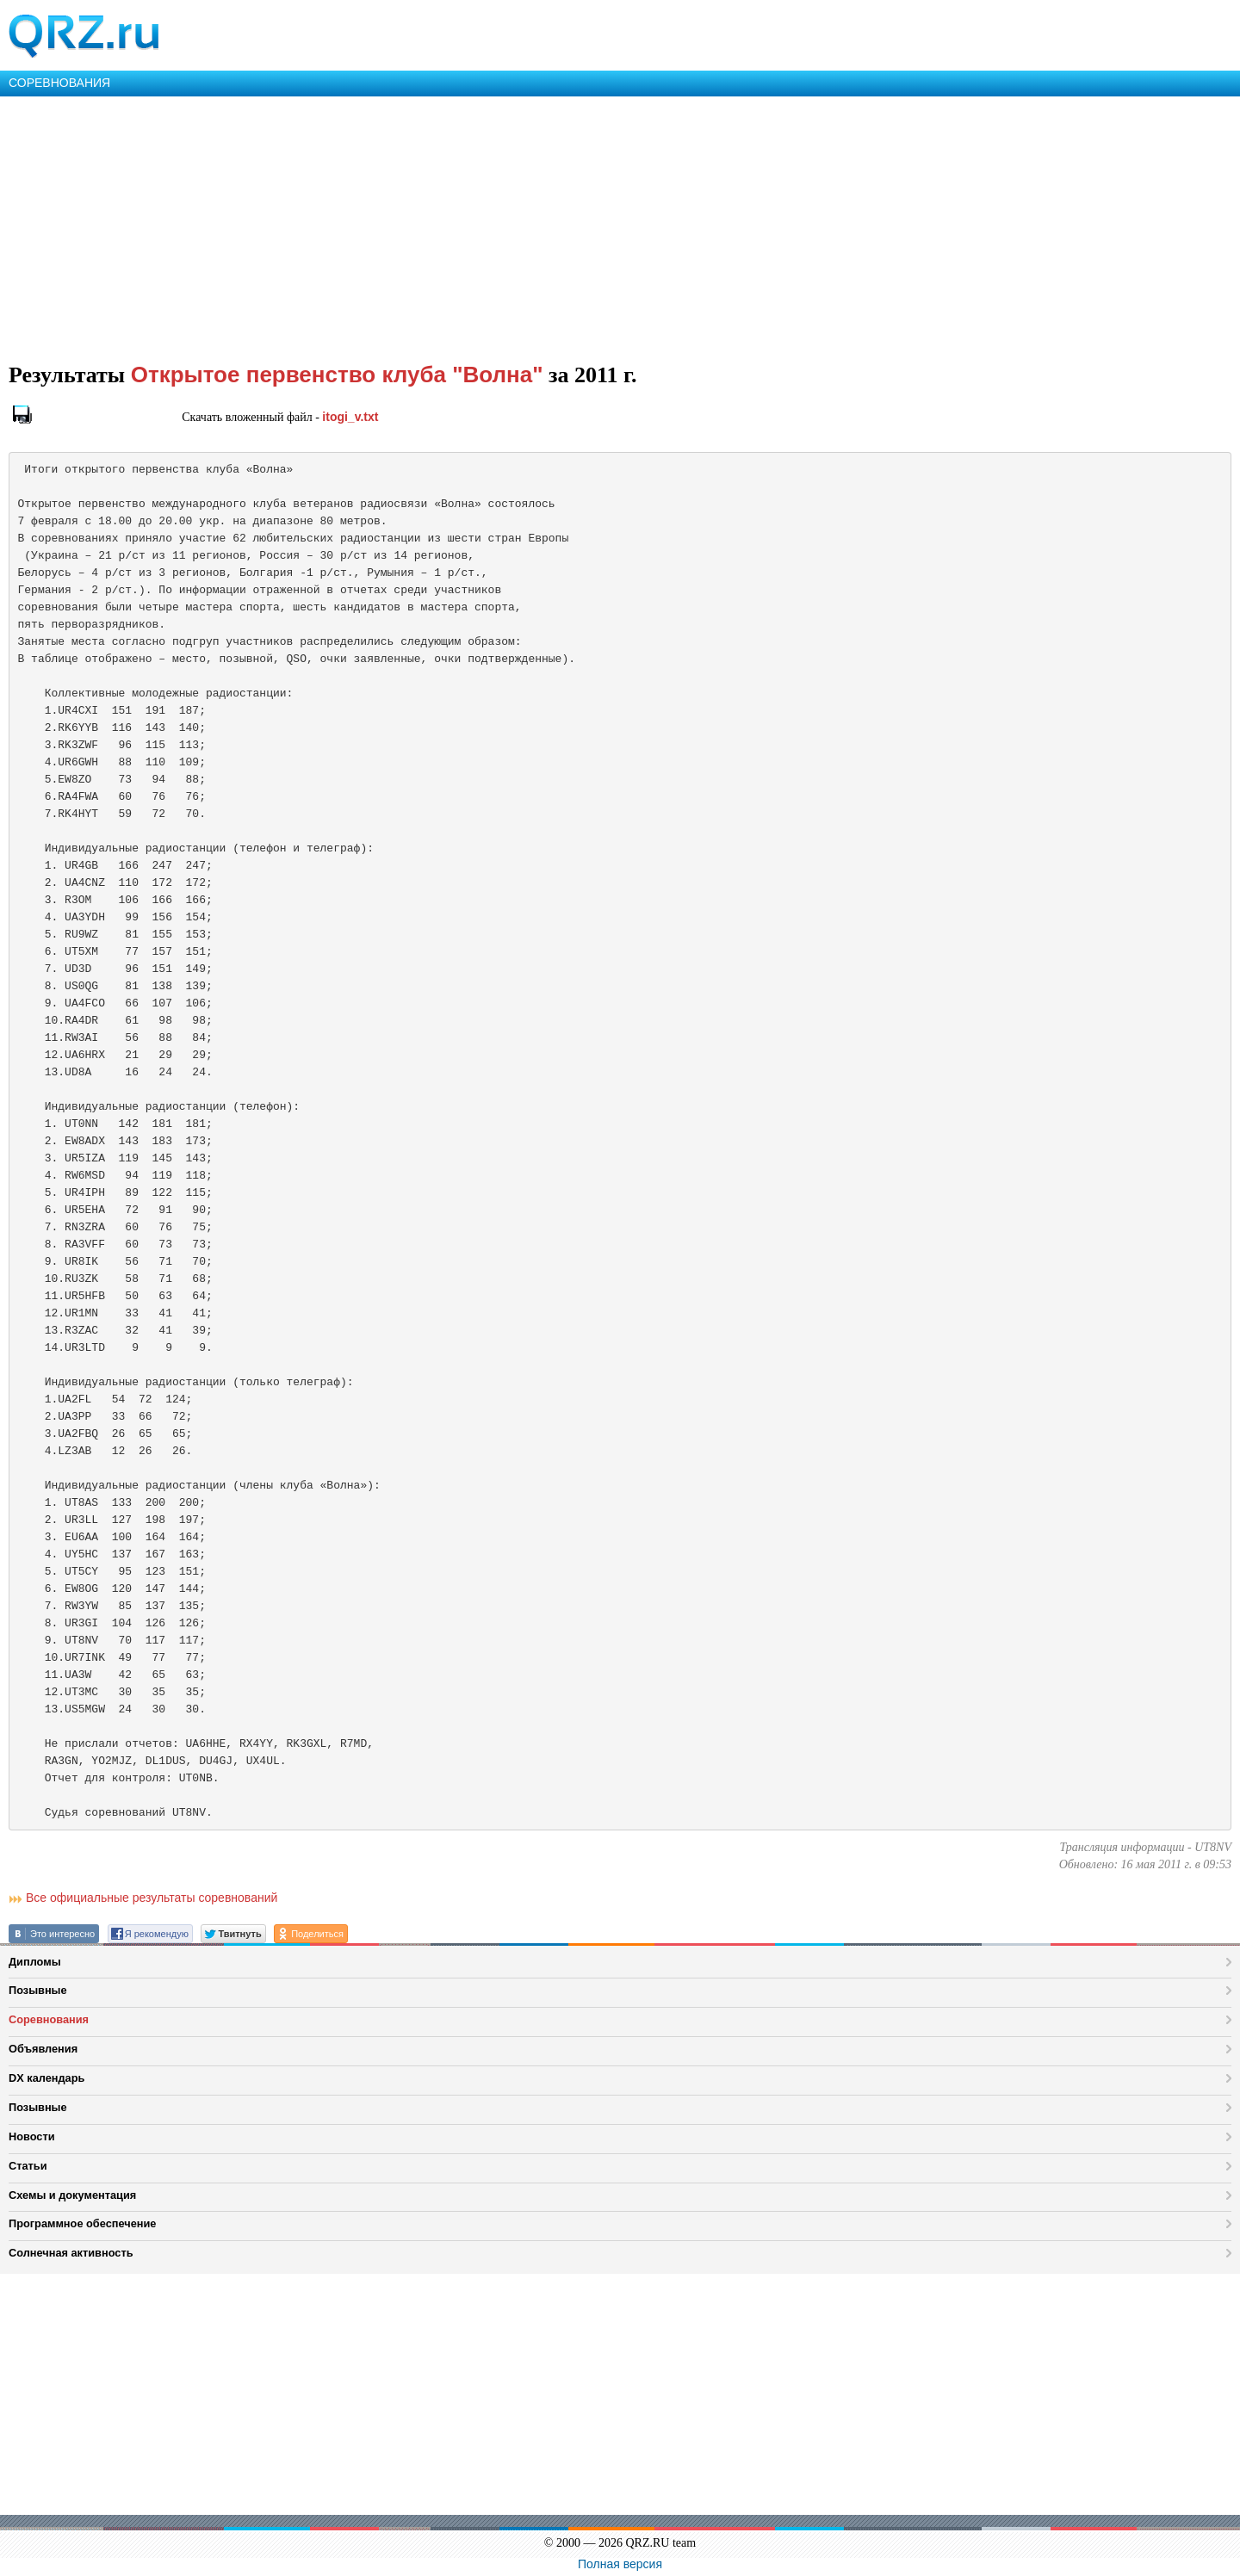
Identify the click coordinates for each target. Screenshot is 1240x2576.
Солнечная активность (71, 2252)
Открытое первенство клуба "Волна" (337, 374)
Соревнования (49, 2019)
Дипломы (35, 1961)
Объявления (43, 2048)
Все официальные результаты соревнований (151, 1897)
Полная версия (620, 2564)
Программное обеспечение (82, 2223)
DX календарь (46, 2077)
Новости (32, 2136)
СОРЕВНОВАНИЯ (59, 83)
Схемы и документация (72, 2195)
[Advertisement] (516, 225)
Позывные (38, 1990)
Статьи (28, 2165)
